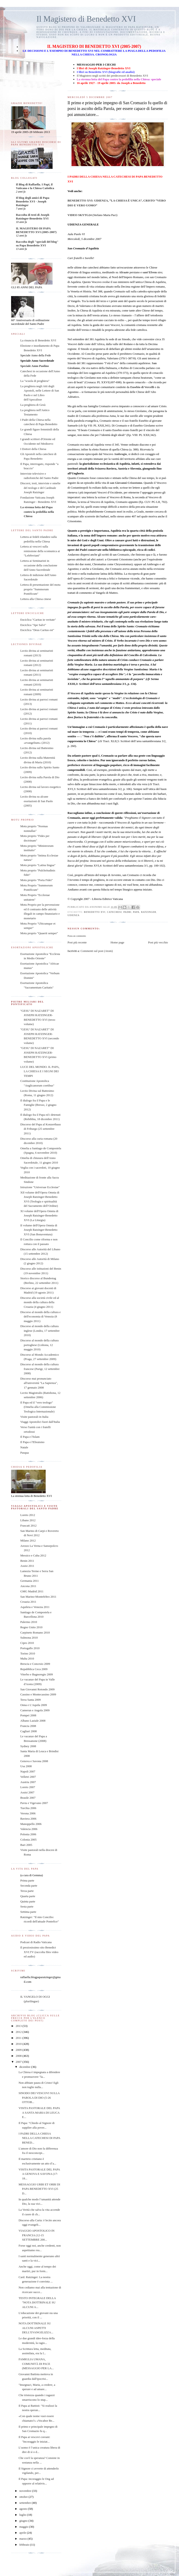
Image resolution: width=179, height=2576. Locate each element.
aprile (23, 2532)
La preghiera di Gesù (32, 404)
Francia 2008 (28, 1726)
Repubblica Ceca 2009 (34, 1669)
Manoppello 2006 (31, 1824)
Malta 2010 (27, 1658)
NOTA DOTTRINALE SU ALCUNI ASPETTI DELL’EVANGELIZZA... (35, 2328)
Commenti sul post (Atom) (97, 951)
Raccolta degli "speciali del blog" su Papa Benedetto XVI (37, 243)
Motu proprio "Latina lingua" (38, 865)
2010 (19, 2044)
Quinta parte (27, 1901)
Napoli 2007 (27, 1771)
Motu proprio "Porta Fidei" (36, 880)
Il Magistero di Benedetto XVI (86, 18)
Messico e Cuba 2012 (33, 1555)
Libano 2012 (28, 1520)
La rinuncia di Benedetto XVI (38, 340)
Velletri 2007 (28, 1776)
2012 (19, 2032)
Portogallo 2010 (29, 1648)
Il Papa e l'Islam (30, 1436)
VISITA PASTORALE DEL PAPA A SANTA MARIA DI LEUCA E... (39, 2112)
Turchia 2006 (28, 1808)
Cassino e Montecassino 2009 (38, 1694)
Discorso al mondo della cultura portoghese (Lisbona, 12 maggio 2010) (39, 1345)
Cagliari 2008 (28, 1731)
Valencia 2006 (28, 1829)
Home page (117, 942)
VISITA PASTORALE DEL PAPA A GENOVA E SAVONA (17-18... (39, 2174)
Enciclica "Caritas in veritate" (38, 619)
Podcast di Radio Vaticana (36, 1942)
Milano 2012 (28, 1540)
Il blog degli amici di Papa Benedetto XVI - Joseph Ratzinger (32, 201)
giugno (23, 2520)
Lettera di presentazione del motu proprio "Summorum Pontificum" (40, 589)
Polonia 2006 (28, 1834)
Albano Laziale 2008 (32, 1720)
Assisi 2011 (27, 1565)
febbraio (24, 2544)
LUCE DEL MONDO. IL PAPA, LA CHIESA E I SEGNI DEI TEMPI (40, 1071)
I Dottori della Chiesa (33, 449)
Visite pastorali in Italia (34, 1416)
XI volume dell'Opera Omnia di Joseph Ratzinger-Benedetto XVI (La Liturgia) (39, 1215)
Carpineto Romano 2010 (35, 1632)
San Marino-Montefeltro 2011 (38, 1596)
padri (127, 912)
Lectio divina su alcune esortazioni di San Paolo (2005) (36, 801)
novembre (25, 2490)
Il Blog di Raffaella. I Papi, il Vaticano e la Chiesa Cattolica (35, 186)
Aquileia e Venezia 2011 (35, 1607)
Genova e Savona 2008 (34, 1761)
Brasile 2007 (28, 1797)
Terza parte (27, 1891)
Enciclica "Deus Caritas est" (37, 630)
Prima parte (27, 1880)
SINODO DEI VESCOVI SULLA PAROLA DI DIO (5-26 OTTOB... (39, 2097)
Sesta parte (26, 1906)
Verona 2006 (28, 1813)
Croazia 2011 (28, 1601)
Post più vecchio (158, 942)
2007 (19, 2061)
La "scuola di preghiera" (34, 381)
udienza (74, 915)
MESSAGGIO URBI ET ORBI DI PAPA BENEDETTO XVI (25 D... (39, 2189)
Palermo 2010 (28, 1622)
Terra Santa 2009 (30, 1699)
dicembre (25, 2067)
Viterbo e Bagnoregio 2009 (36, 1674)
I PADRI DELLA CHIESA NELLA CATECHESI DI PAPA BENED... (39, 2138)
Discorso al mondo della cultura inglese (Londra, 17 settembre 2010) (40, 1330)
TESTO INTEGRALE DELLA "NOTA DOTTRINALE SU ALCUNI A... (37, 2302)
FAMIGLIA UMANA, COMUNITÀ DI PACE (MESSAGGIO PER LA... (36, 2363)
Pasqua (24, 1452)
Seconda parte (28, 1885)
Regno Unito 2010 (31, 1627)
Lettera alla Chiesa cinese (35, 599)
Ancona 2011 (28, 1586)
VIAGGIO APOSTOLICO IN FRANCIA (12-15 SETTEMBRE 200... (36, 2235)
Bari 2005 (26, 1845)
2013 (19, 2026)
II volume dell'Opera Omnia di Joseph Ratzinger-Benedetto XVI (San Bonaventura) (38, 1230)
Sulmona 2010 (29, 1637)
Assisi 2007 (27, 1792)
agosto (23, 2508)
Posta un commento (77, 936)
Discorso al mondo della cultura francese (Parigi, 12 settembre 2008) (40, 1369)
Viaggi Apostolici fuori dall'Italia (40, 1421)
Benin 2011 (27, 1560)
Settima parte (28, 1911)
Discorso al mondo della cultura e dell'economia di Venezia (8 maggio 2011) (40, 1316)
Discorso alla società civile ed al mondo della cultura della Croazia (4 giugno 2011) (39, 1302)
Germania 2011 (29, 1580)
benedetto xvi (94, 912)
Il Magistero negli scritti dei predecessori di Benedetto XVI (112, 75)
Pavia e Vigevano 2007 (34, 1803)
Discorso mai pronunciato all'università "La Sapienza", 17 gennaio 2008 (39, 1383)
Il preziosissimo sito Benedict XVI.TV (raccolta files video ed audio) (39, 1952)
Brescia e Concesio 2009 (35, 1663)
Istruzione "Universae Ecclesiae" (40, 1187)
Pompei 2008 (28, 1715)
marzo (23, 2538)
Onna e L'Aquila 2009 (33, 1705)
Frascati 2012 (28, 1525)
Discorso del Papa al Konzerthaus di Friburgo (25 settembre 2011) (40, 1129)
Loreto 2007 (27, 1787)
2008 (19, 2055)
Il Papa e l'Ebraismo (32, 1442)
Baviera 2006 (28, 1818)
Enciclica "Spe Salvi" (33, 625)
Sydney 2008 (28, 1746)
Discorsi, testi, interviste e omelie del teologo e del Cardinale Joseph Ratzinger (40, 487)
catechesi (114, 912)
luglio (23, 2514)
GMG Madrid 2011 (32, 1591)
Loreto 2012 (27, 1515)
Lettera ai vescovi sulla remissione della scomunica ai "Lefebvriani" (40, 551)
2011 (19, 2038)
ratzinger (148, 912)
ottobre (24, 2496)
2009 (19, 2050)
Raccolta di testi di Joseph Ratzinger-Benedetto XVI (32, 216)
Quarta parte (27, 1896)
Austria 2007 (28, 1782)
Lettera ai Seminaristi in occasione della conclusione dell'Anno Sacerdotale (38, 565)
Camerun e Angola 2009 (35, 1710)
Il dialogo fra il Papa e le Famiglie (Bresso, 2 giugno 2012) (38, 1105)
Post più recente (77, 942)
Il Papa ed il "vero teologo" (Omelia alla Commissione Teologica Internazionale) (38, 1407)
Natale (24, 1447)
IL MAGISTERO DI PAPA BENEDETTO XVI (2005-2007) (36, 230)
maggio (24, 2526)
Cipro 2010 (27, 1643)
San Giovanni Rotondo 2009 (37, 1689)
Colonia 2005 (28, 1839)
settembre (25, 2502)
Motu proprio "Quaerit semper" (39, 933)
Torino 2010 (27, 1653)
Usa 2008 (26, 1766)
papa (136, 912)
